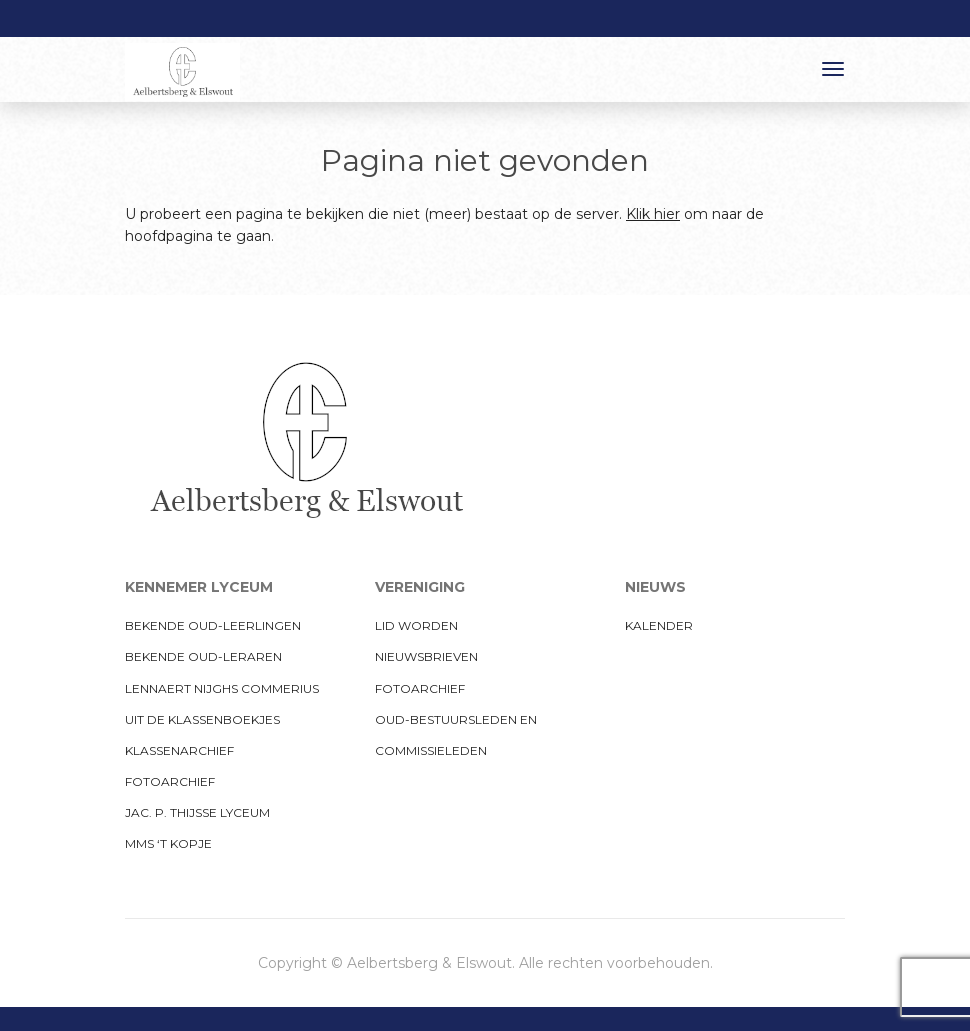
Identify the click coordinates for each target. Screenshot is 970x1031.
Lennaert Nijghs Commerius (222, 688)
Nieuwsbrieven (426, 656)
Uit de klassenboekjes (202, 719)
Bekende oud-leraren (203, 656)
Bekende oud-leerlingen (213, 625)
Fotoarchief (170, 781)
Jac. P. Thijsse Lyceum (197, 812)
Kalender (659, 625)
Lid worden (416, 625)
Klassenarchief (179, 750)
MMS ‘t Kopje (168, 843)
